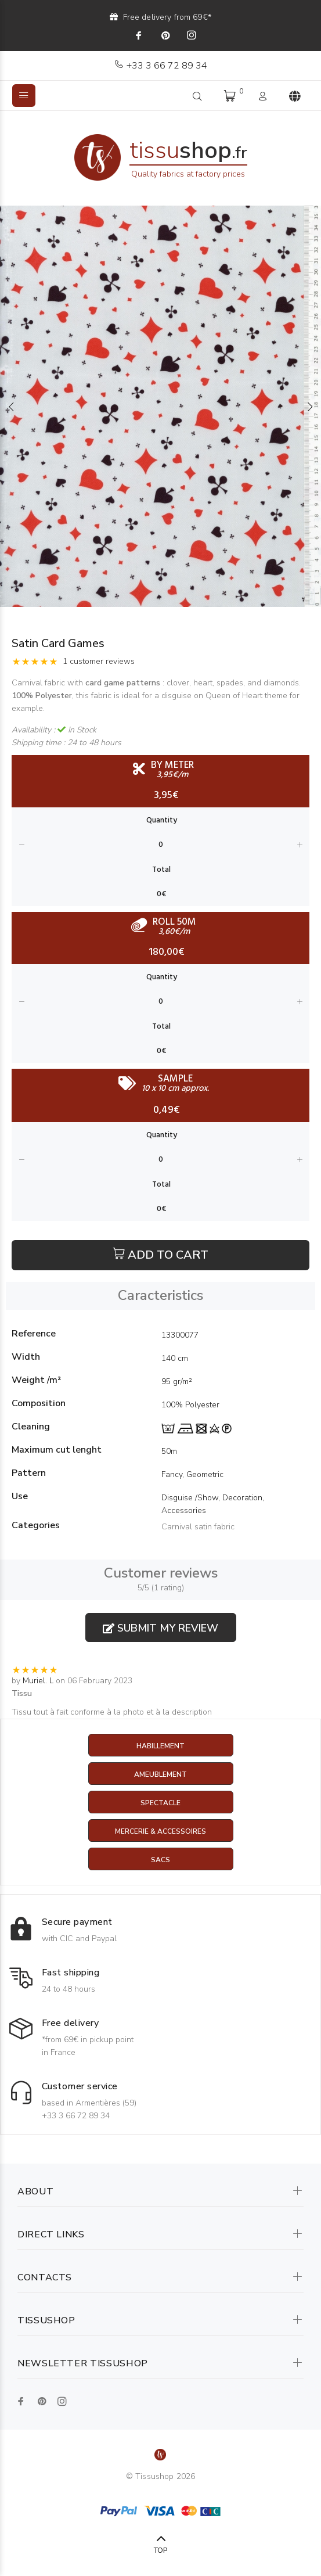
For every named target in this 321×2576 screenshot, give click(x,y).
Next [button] (310, 407)
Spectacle (160, 1803)
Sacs (160, 1859)
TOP (160, 2550)
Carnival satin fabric (198, 1526)
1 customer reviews (99, 661)
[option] (160, 406)
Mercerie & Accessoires (160, 1831)
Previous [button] (11, 407)
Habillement (160, 1746)
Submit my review (160, 1628)
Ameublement (160, 1774)
